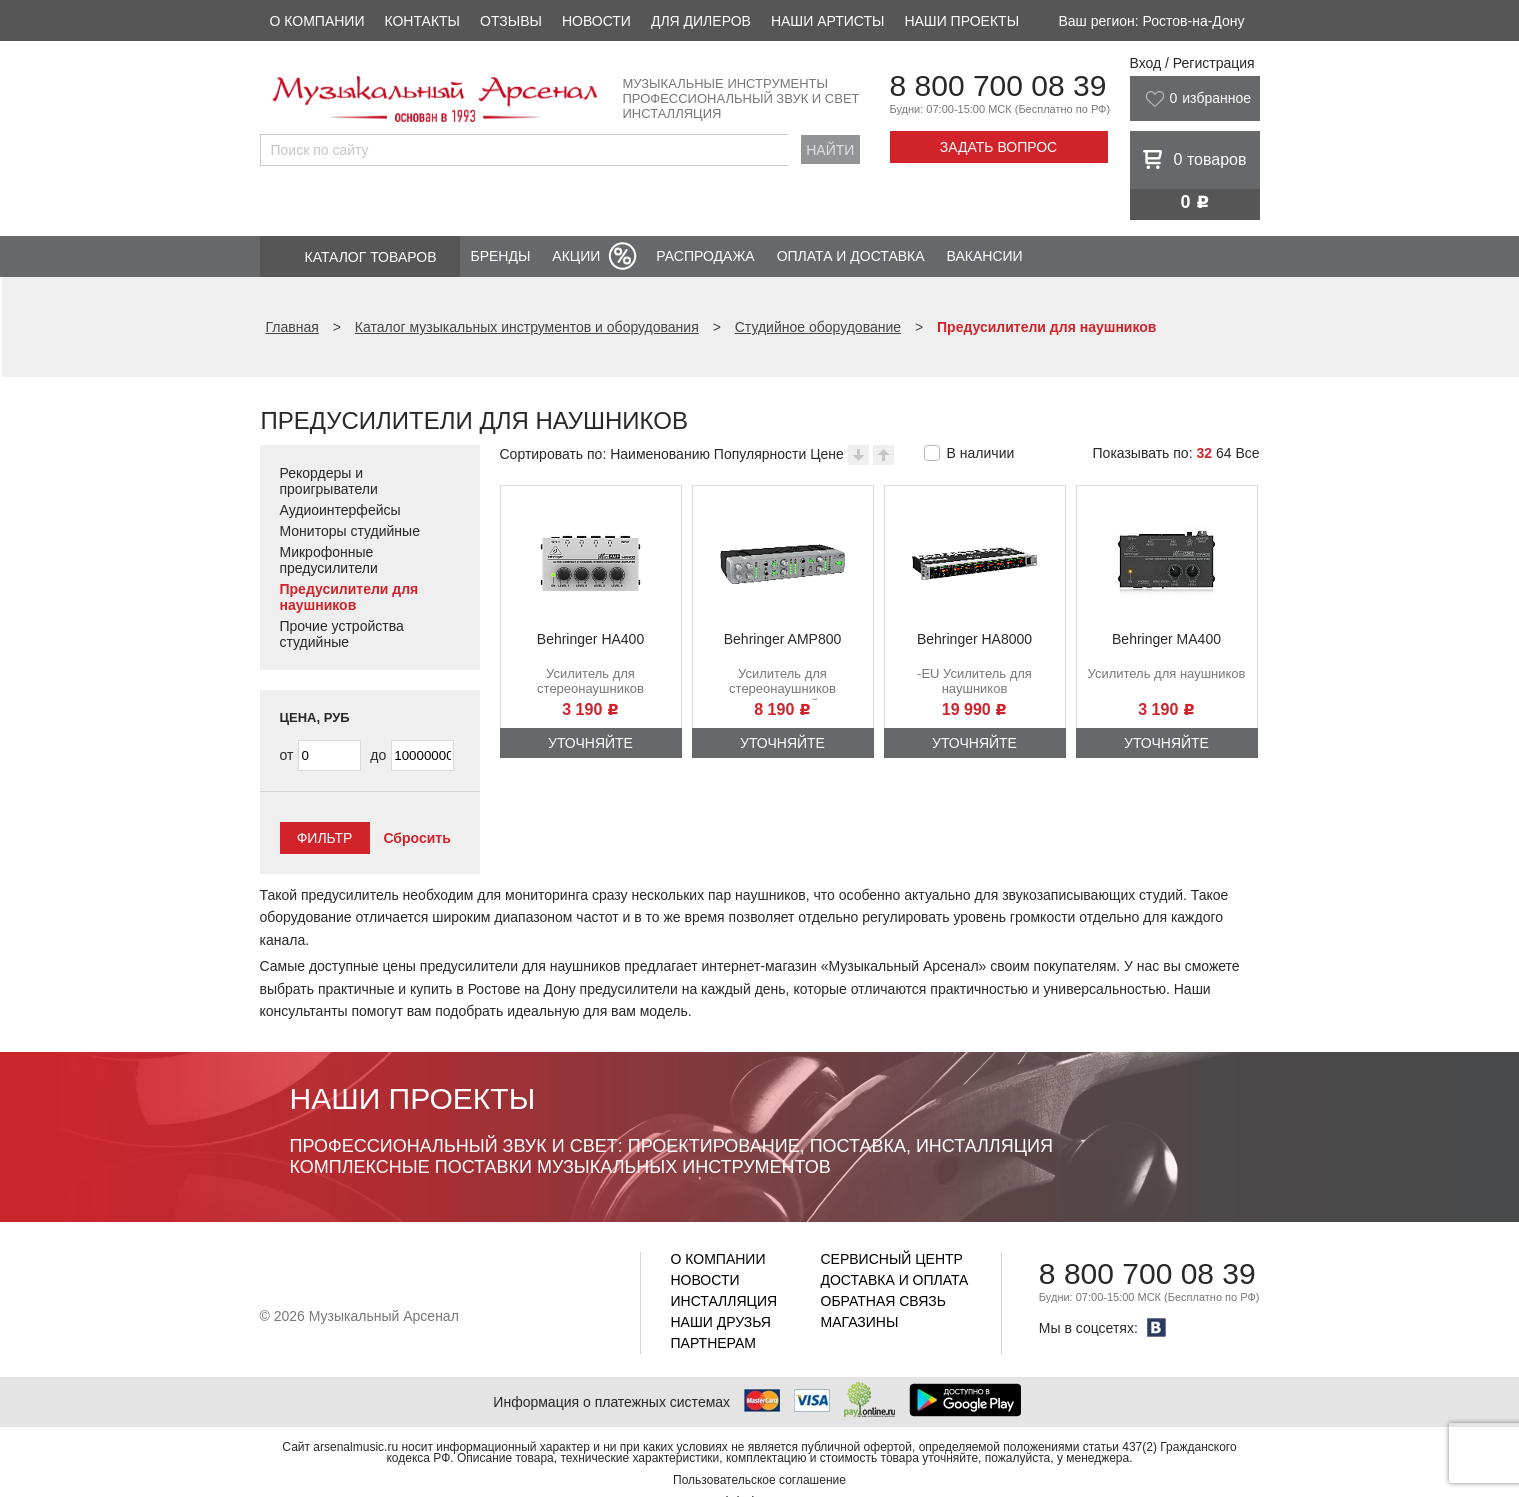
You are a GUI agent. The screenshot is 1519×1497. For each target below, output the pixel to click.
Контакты (422, 21)
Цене (827, 454)
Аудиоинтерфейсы (340, 510)
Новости (596, 21)
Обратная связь (883, 1301)
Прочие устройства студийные (342, 634)
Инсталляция (724, 1301)
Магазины (860, 1322)
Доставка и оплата (895, 1280)
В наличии (981, 453)
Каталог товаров (371, 257)
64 (1224, 453)
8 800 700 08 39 (998, 85)
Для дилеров (701, 21)
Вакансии (985, 256)
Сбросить (416, 838)
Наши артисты (827, 21)
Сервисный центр (892, 1259)
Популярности (760, 454)
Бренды (501, 256)
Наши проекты (961, 21)
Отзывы (511, 21)
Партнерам (714, 1343)
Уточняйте (590, 743)
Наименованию (660, 454)
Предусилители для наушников (349, 597)
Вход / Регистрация (1192, 63)
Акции (576, 256)
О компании (317, 21)
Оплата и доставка (851, 256)
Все (1247, 453)
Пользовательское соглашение (759, 1480)
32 (1204, 453)
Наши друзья (721, 1322)
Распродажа (705, 256)
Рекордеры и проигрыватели (329, 481)
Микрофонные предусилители (329, 560)
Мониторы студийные (350, 531)
